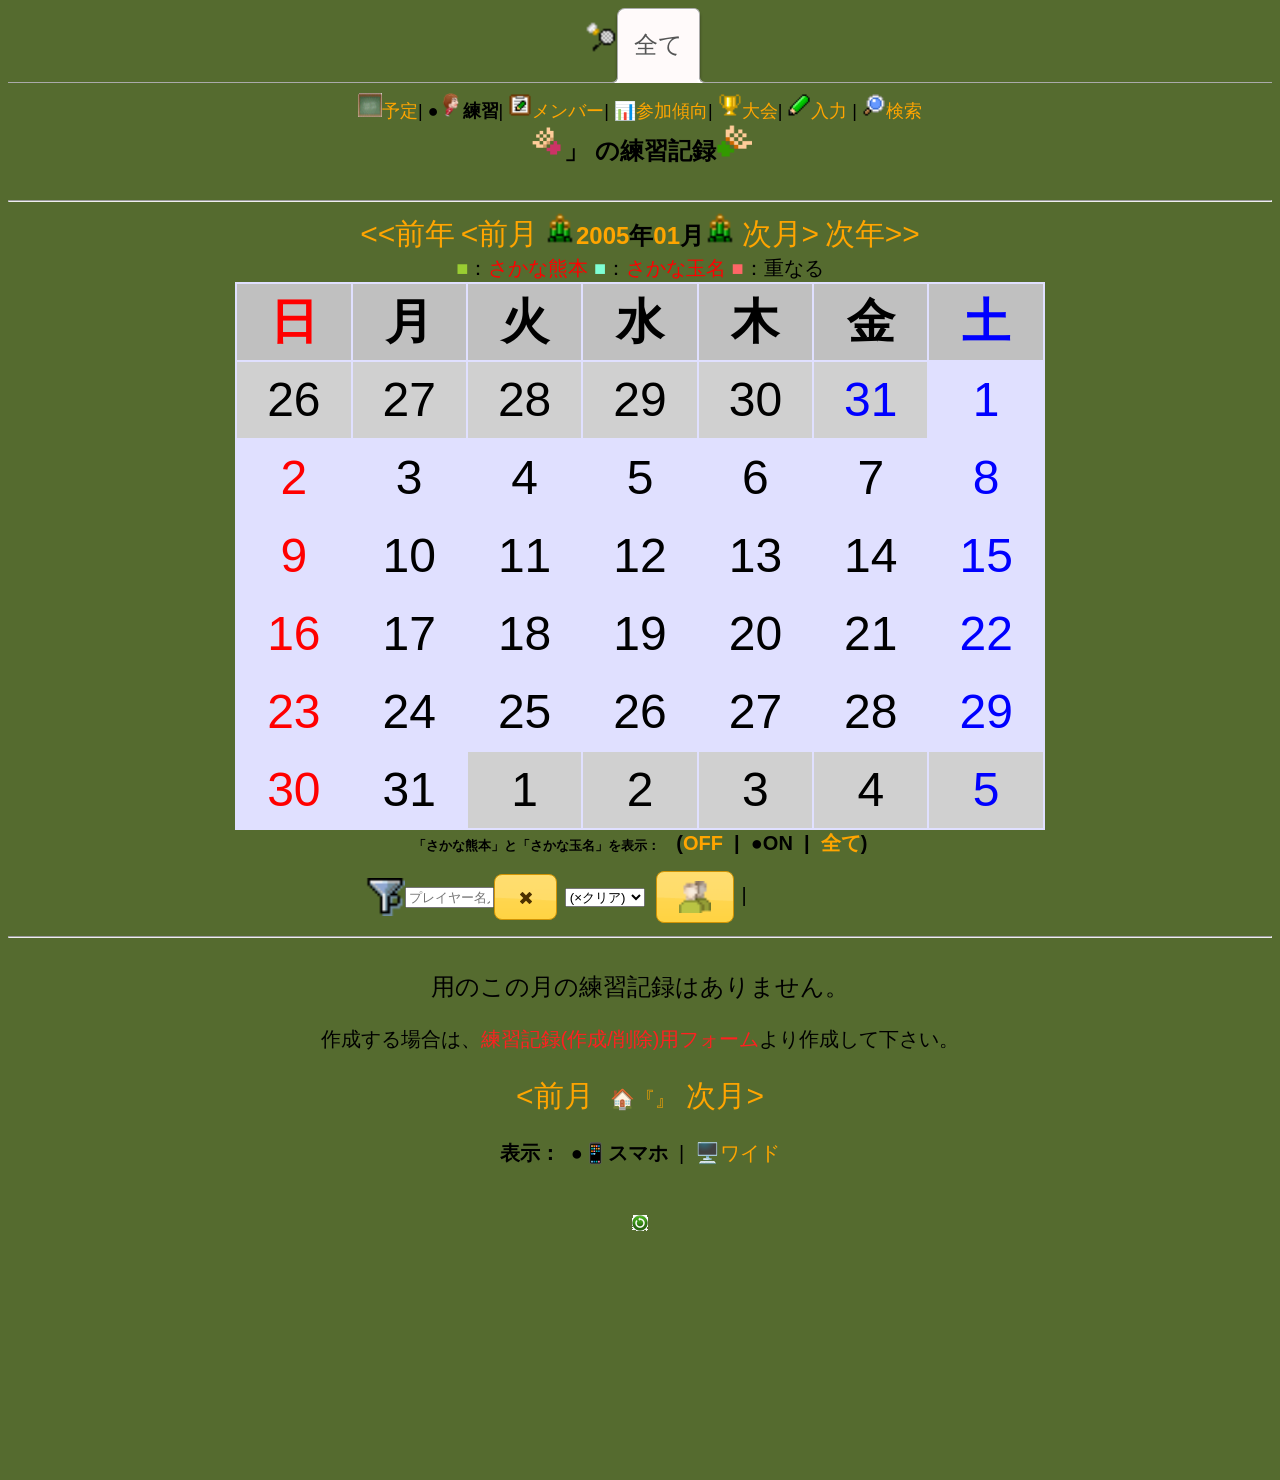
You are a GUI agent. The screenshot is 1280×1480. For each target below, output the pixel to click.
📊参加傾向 (661, 111)
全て (658, 44)
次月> (781, 233)
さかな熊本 (538, 268)
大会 (748, 111)
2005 (602, 235)
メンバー (556, 111)
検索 (892, 111)
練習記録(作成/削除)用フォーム (620, 1039)
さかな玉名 (676, 268)
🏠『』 (640, 1099)
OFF (703, 843)
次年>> (872, 233)
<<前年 (407, 233)
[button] (525, 897)
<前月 (500, 233)
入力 (817, 111)
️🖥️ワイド (737, 1153)
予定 (388, 111)
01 (666, 235)
